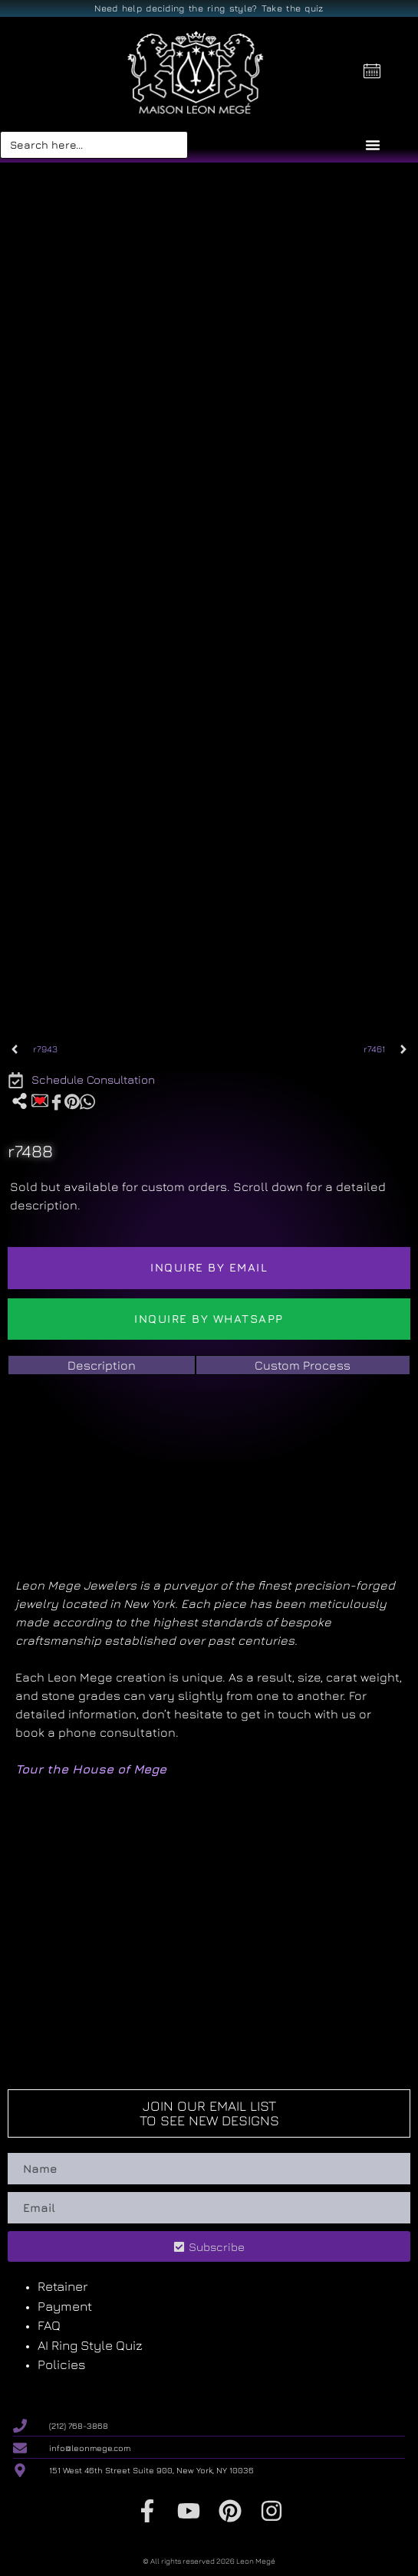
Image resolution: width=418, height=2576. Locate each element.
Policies (62, 2364)
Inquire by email (209, 1267)
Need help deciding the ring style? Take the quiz (208, 8)
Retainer (62, 2286)
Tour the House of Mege (90, 1769)
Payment (65, 2306)
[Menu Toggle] (372, 145)
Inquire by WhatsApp (209, 1318)
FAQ (49, 2325)
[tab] (102, 1365)
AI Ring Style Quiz (90, 2345)
